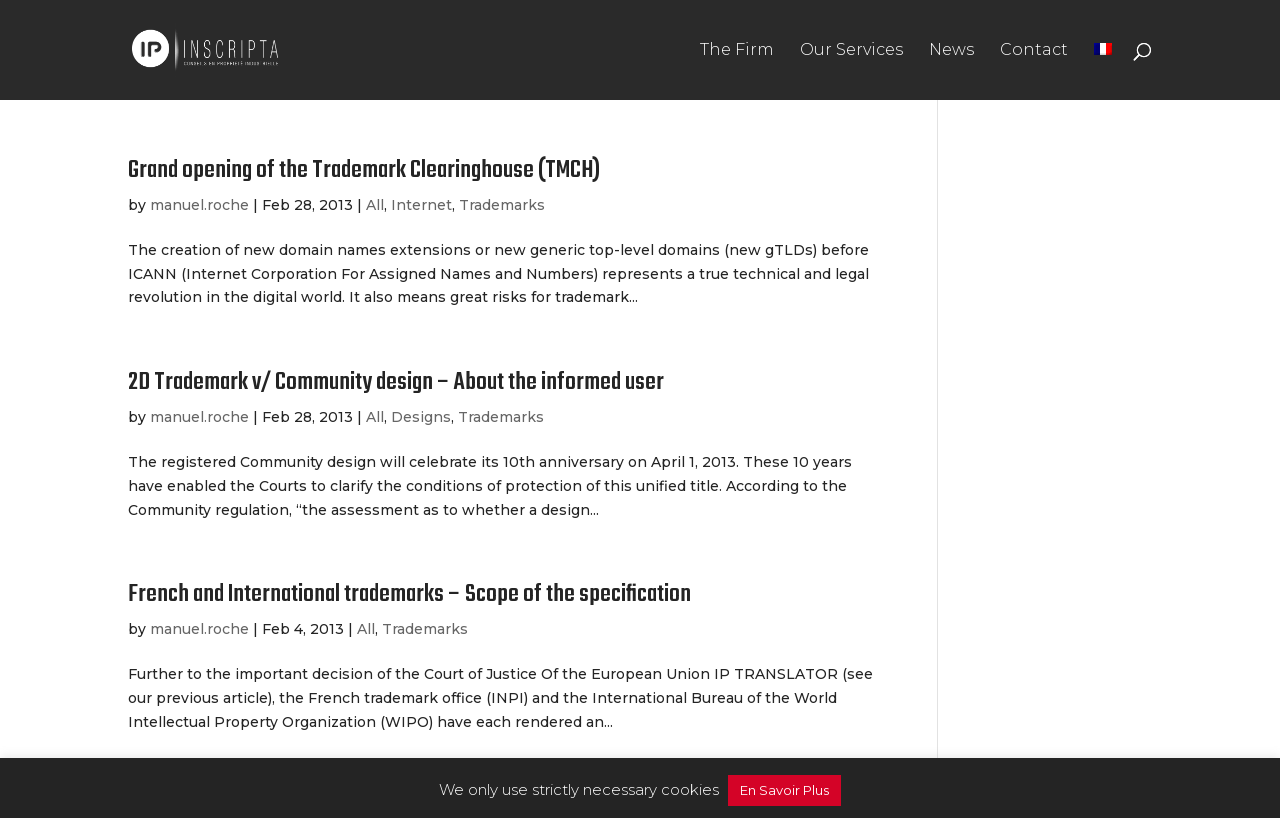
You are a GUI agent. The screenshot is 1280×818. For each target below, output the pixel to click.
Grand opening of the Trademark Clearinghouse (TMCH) (364, 170)
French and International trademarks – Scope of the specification (409, 594)
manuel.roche (199, 205)
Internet (421, 205)
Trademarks (502, 205)
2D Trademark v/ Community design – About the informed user (396, 382)
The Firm (737, 51)
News (951, 51)
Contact (1034, 51)
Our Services (851, 51)
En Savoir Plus (784, 790)
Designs (421, 417)
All (375, 205)
